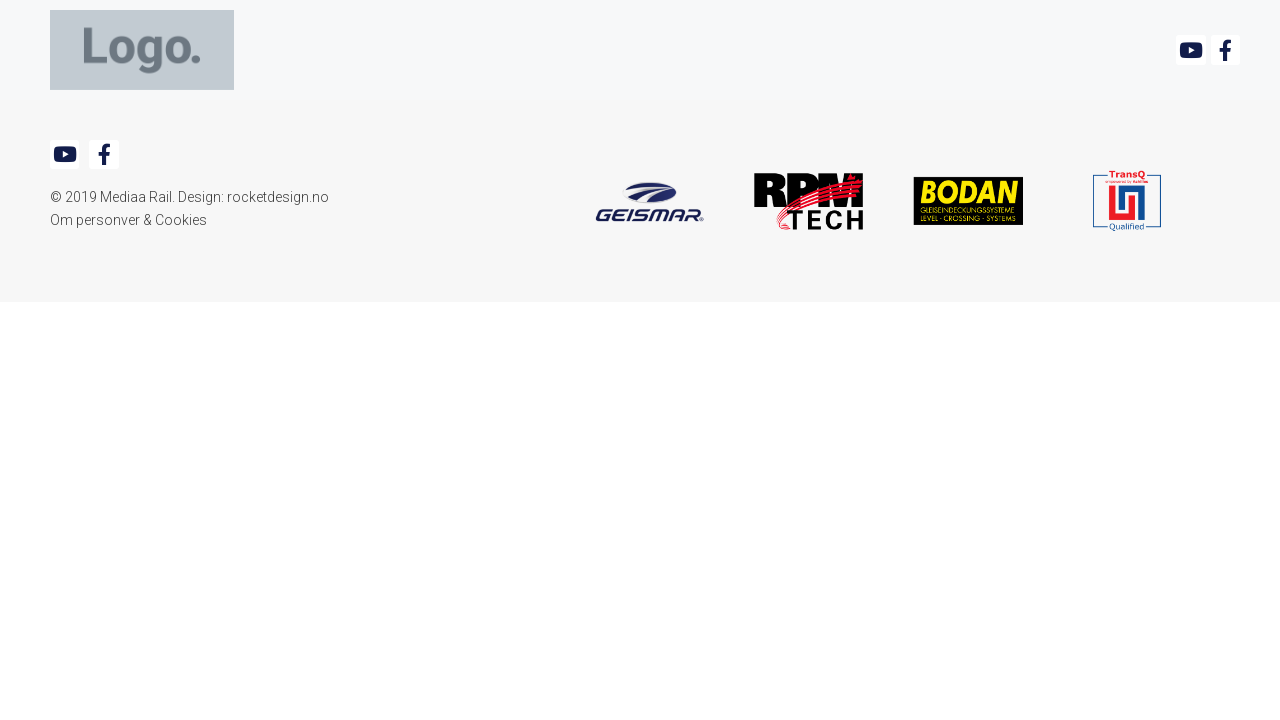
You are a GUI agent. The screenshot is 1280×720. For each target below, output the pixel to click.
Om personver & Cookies (128, 220)
